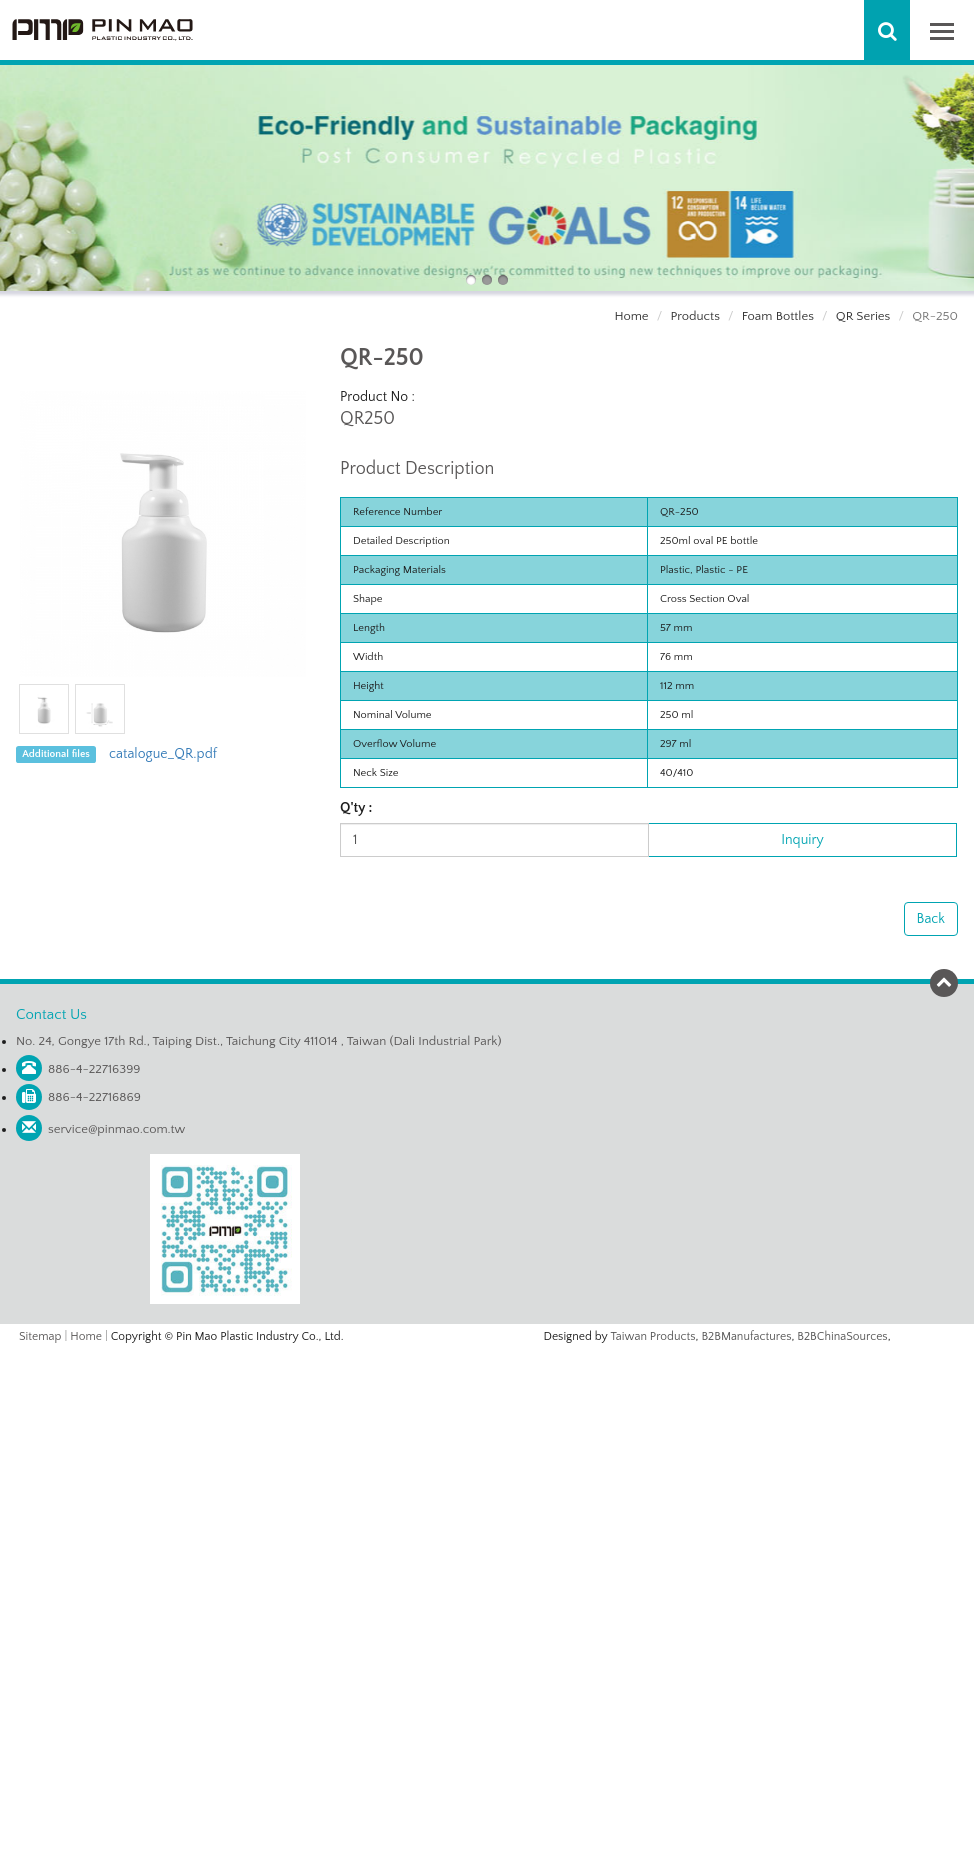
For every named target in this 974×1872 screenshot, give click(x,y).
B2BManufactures (746, 1336)
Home (631, 316)
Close (487, 1359)
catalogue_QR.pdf (163, 754)
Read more (410, 1542)
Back (931, 919)
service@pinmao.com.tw (116, 1129)
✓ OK (726, 1862)
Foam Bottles (778, 316)
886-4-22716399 (94, 1069)
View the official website (528, 1542)
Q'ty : (356, 808)
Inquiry (802, 840)
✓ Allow (487, 1401)
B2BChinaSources (842, 1336)
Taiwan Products (653, 1336)
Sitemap (40, 1336)
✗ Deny (486, 1421)
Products (694, 316)
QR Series (863, 316)
